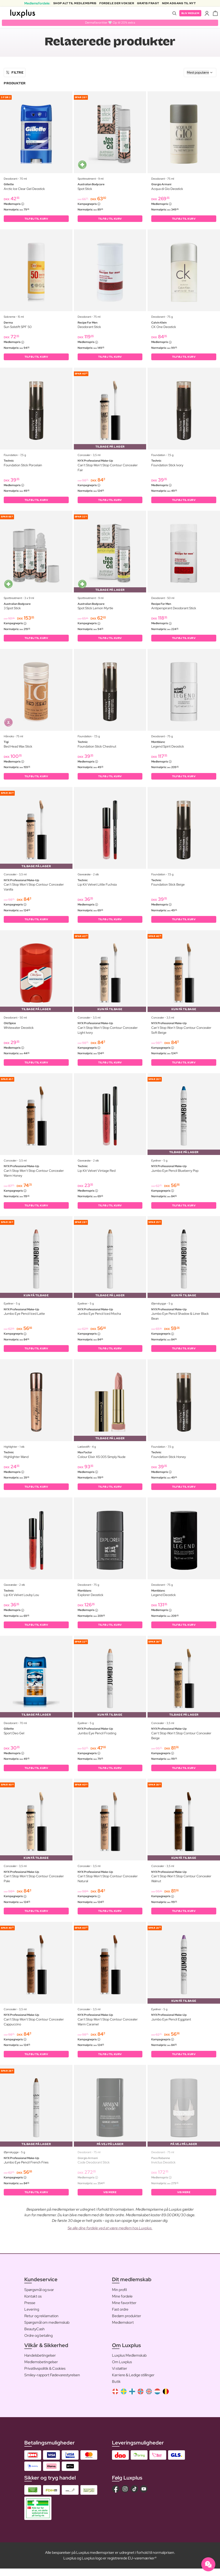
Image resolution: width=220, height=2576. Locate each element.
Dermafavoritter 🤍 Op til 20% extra (110, 23)
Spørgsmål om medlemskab (46, 2329)
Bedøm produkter (126, 2323)
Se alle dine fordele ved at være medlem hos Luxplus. (110, 2235)
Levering (31, 2316)
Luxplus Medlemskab (129, 2363)
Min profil (119, 2297)
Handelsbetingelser (40, 2363)
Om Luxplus (122, 2369)
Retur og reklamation (41, 2323)
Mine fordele (122, 2303)
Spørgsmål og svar (39, 2297)
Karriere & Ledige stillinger (133, 2382)
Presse (29, 2310)
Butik (116, 2389)
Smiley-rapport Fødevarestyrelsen (52, 2382)
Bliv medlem (188, 13)
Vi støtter (119, 2376)
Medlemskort (123, 2329)
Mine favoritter (124, 2310)
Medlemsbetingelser (41, 2369)
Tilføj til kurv (36, 219)
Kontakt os (33, 2303)
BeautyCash (34, 2336)
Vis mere (110, 2199)
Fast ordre (120, 2316)
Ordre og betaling (38, 2343)
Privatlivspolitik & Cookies (44, 2376)
